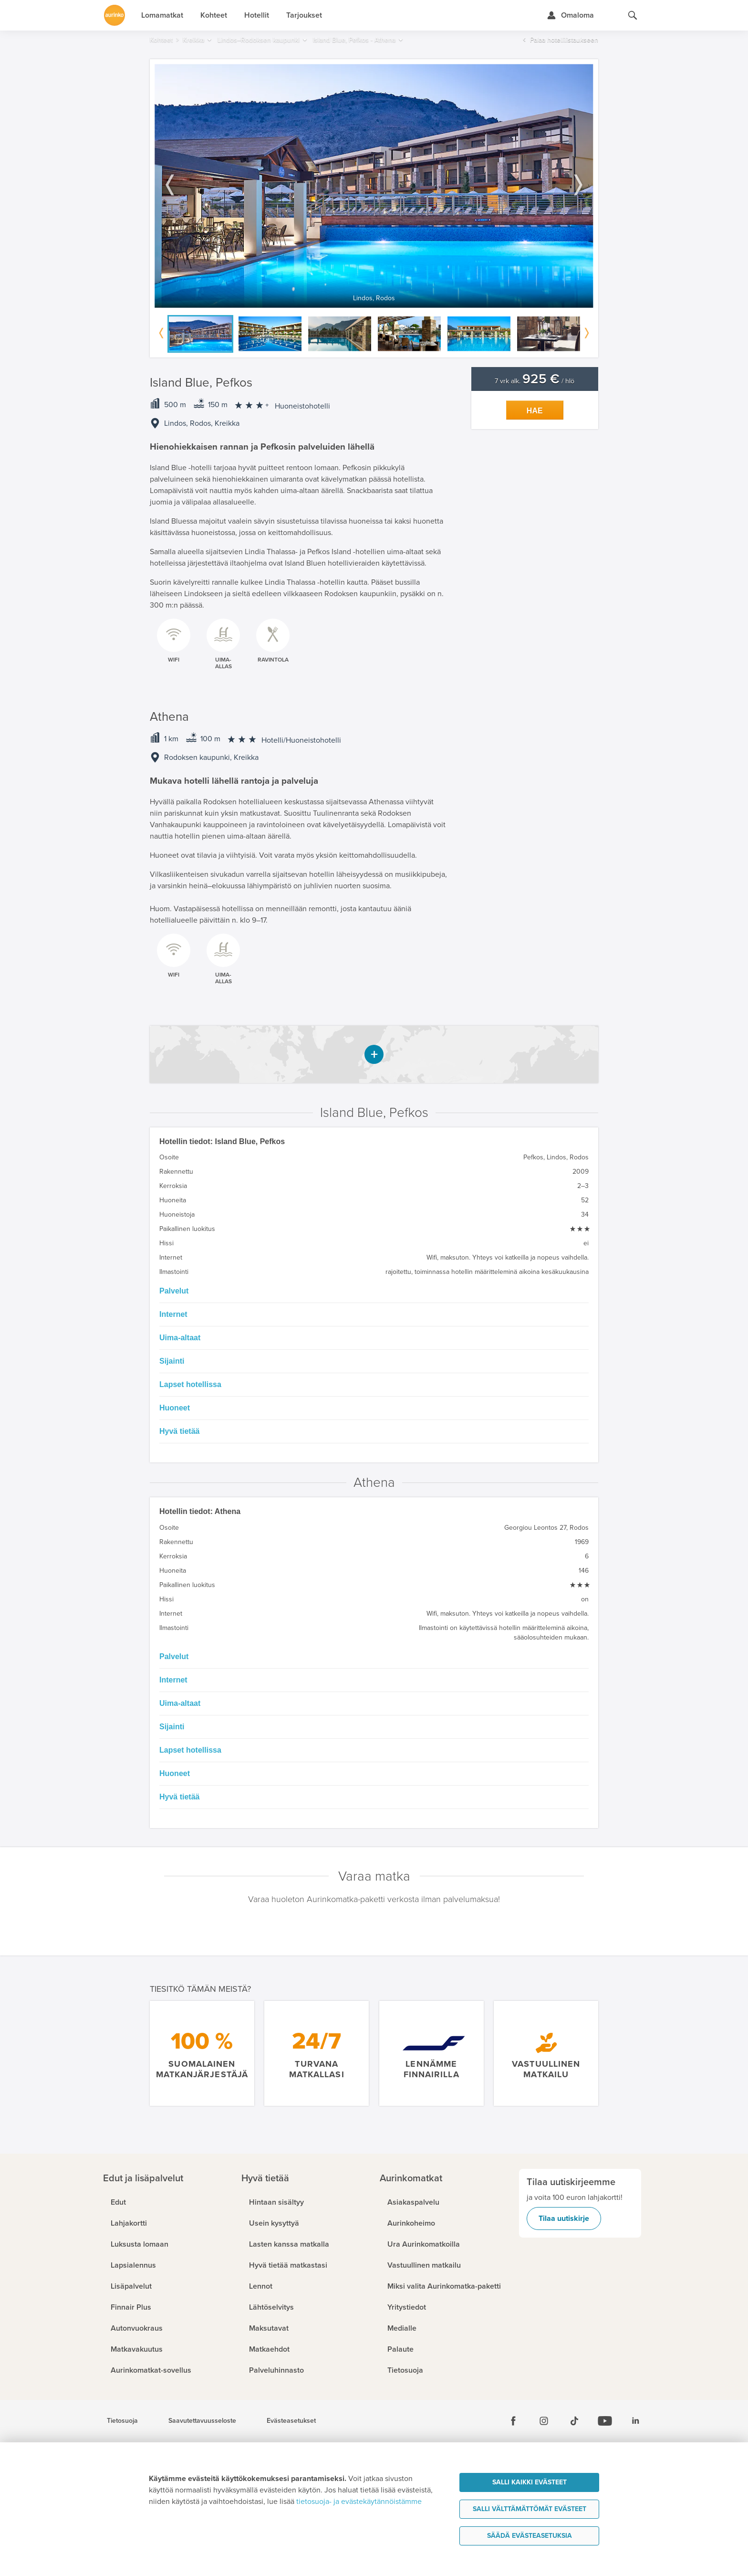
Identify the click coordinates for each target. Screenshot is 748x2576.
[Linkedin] (635, 2421)
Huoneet (174, 1408)
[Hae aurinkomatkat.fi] (632, 15)
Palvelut (173, 1291)
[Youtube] (605, 2421)
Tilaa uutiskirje (564, 2218)
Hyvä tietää (179, 1431)
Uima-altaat (179, 1338)
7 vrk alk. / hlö (534, 381)
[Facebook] (513, 2421)
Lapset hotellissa (190, 1384)
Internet (173, 1314)
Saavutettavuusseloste (202, 2421)
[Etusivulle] (114, 15)
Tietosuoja (122, 2421)
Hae (535, 411)
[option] (374, 186)
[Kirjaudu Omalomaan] (570, 15)
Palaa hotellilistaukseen (564, 40)
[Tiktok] (574, 2421)
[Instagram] (543, 2421)
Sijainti (171, 1361)
